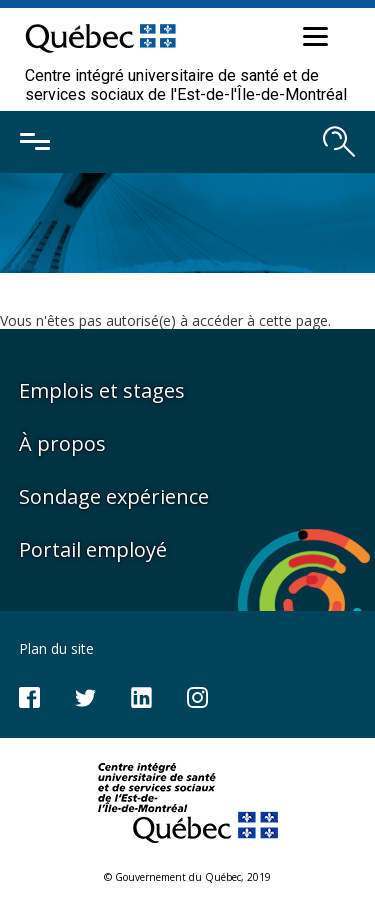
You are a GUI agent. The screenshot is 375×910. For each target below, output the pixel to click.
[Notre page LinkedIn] (141, 695)
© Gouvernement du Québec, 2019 (187, 877)
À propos (62, 443)
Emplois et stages (102, 390)
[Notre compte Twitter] (85, 695)
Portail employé (93, 549)
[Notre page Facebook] (29, 695)
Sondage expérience (114, 496)
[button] (313, 40)
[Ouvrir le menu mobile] (35, 142)
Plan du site (56, 648)
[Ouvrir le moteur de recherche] (339, 142)
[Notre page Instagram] (197, 695)
